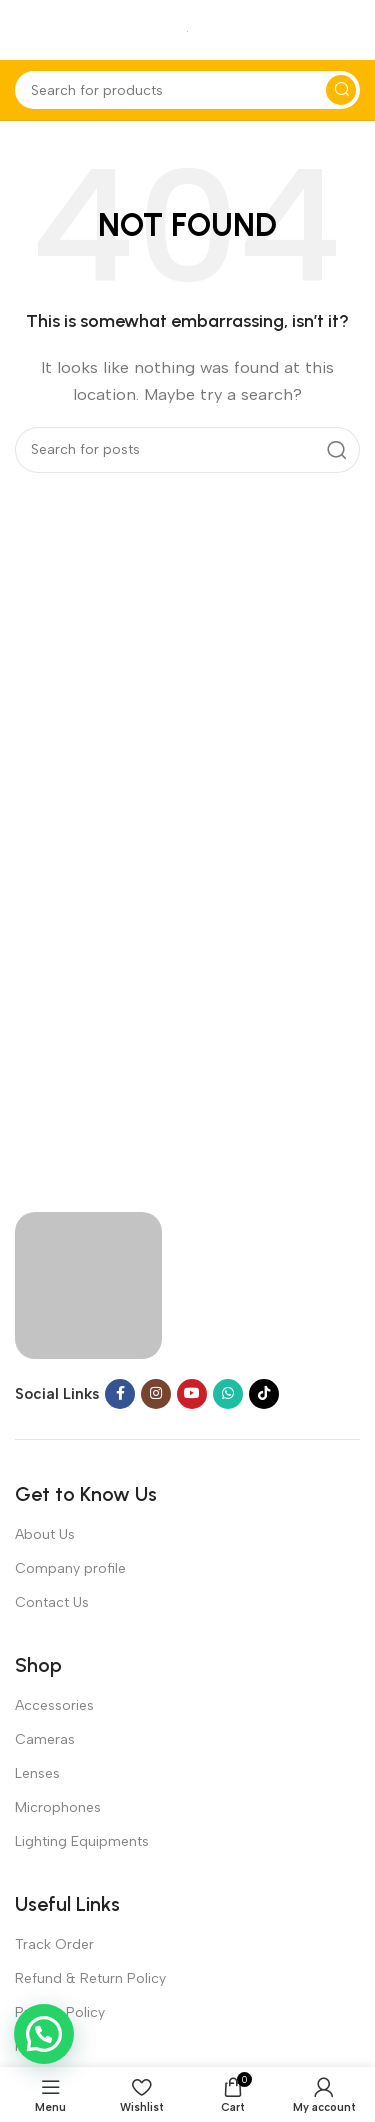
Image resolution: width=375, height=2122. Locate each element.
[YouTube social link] (192, 1394)
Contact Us (52, 1602)
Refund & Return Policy (90, 1978)
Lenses (37, 1773)
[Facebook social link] (120, 1394)
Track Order (54, 1944)
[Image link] (88, 1284)
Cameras (45, 1739)
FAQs (32, 2046)
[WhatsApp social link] (228, 1394)
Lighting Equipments (82, 1841)
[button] (44, 2034)
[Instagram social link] (156, 1394)
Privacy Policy (60, 2012)
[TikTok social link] (264, 1394)
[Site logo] (187, 30)
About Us (45, 1534)
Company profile (70, 1568)
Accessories (54, 1705)
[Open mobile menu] (25, 30)
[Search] (187, 90)
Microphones (58, 1807)
